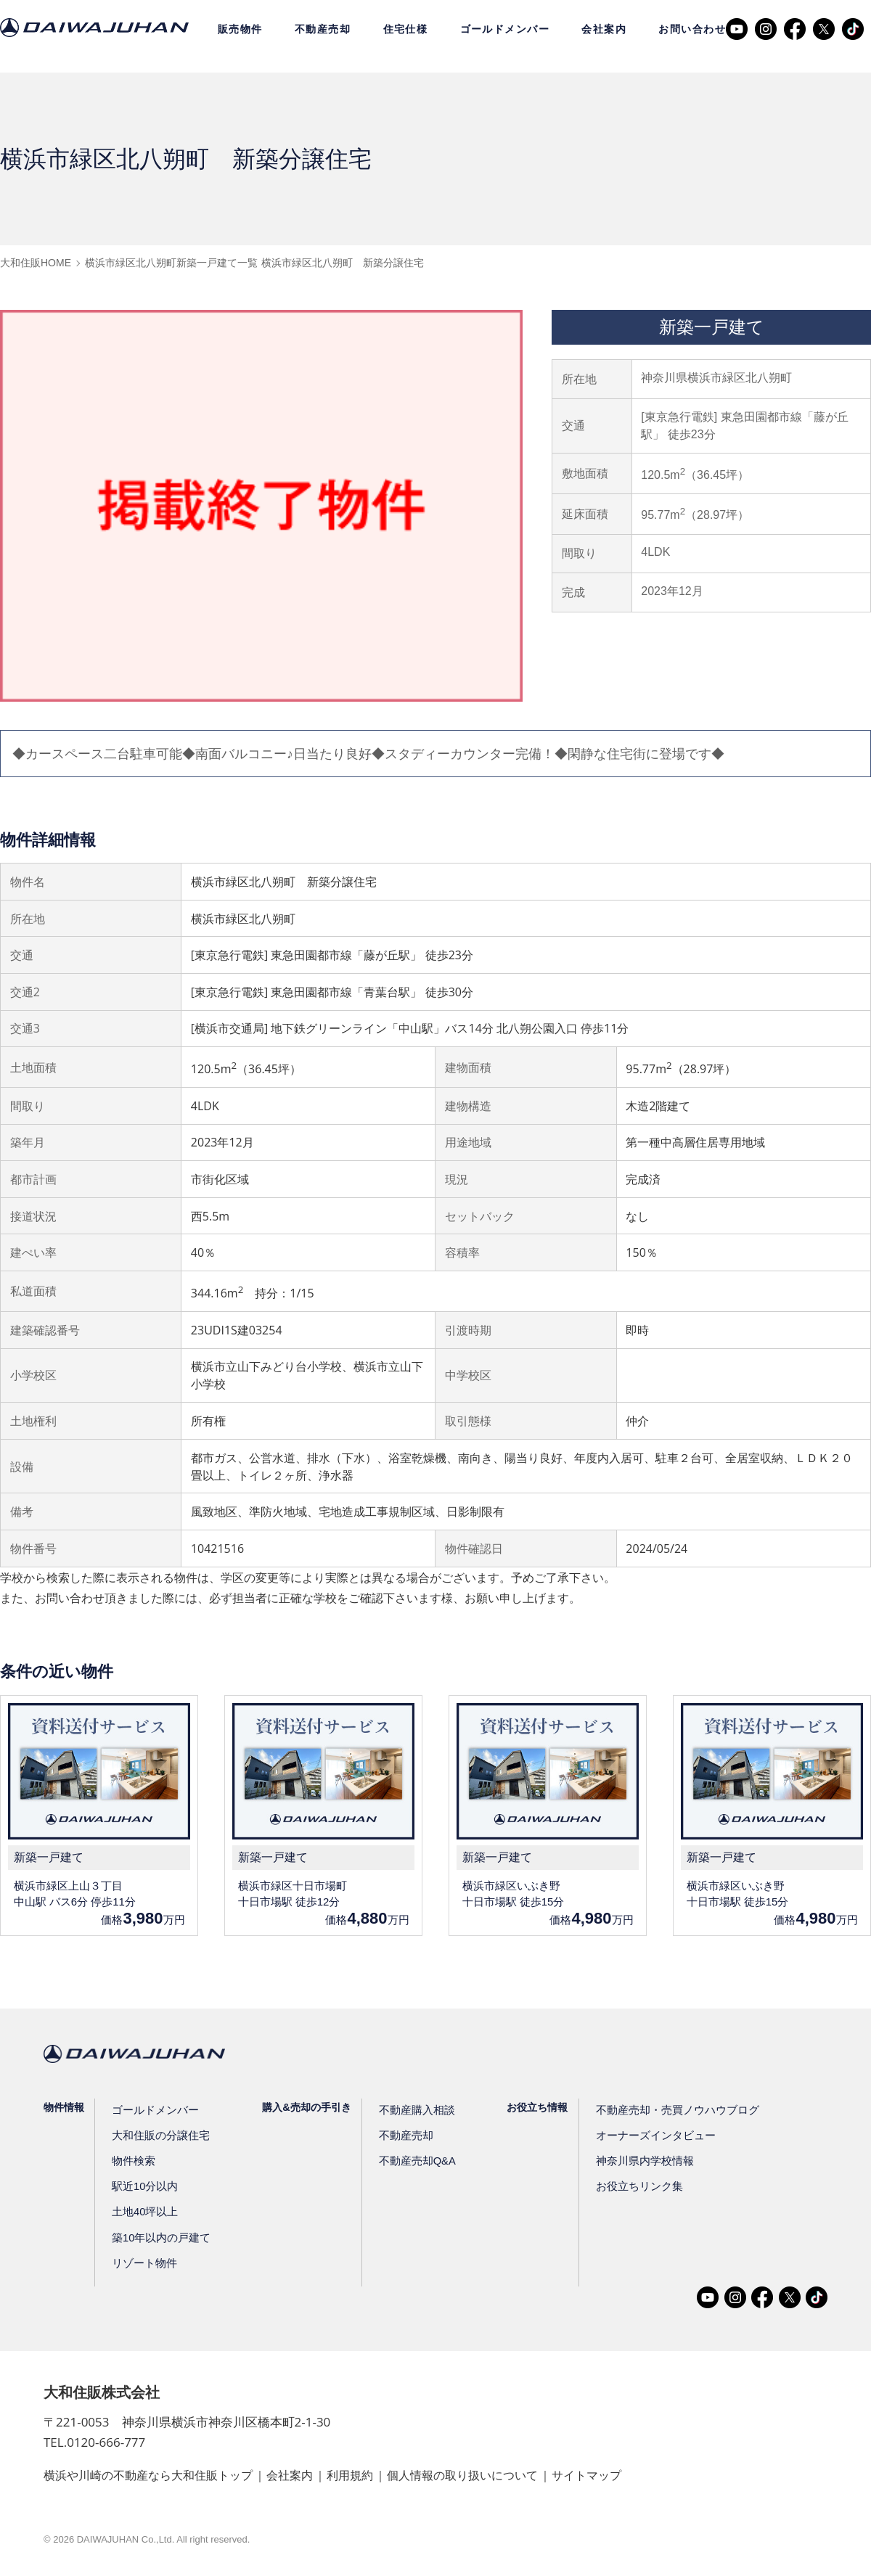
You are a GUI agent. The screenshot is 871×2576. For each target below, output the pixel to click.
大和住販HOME (35, 262)
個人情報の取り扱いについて (463, 2476)
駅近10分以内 (144, 2186)
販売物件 (240, 29)
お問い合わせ (692, 29)
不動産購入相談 (409, 2110)
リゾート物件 (143, 2263)
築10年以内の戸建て (159, 2238)
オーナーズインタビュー (643, 2135)
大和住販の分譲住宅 (158, 2135)
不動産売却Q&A (410, 2161)
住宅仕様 (405, 29)
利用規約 (350, 2476)
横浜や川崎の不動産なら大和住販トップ (148, 2476)
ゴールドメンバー (505, 29)
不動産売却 (323, 29)
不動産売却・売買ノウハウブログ (663, 2110)
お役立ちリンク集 (627, 2186)
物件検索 (133, 2161)
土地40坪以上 (144, 2212)
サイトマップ (587, 2476)
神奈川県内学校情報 (633, 2161)
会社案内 (603, 29)
